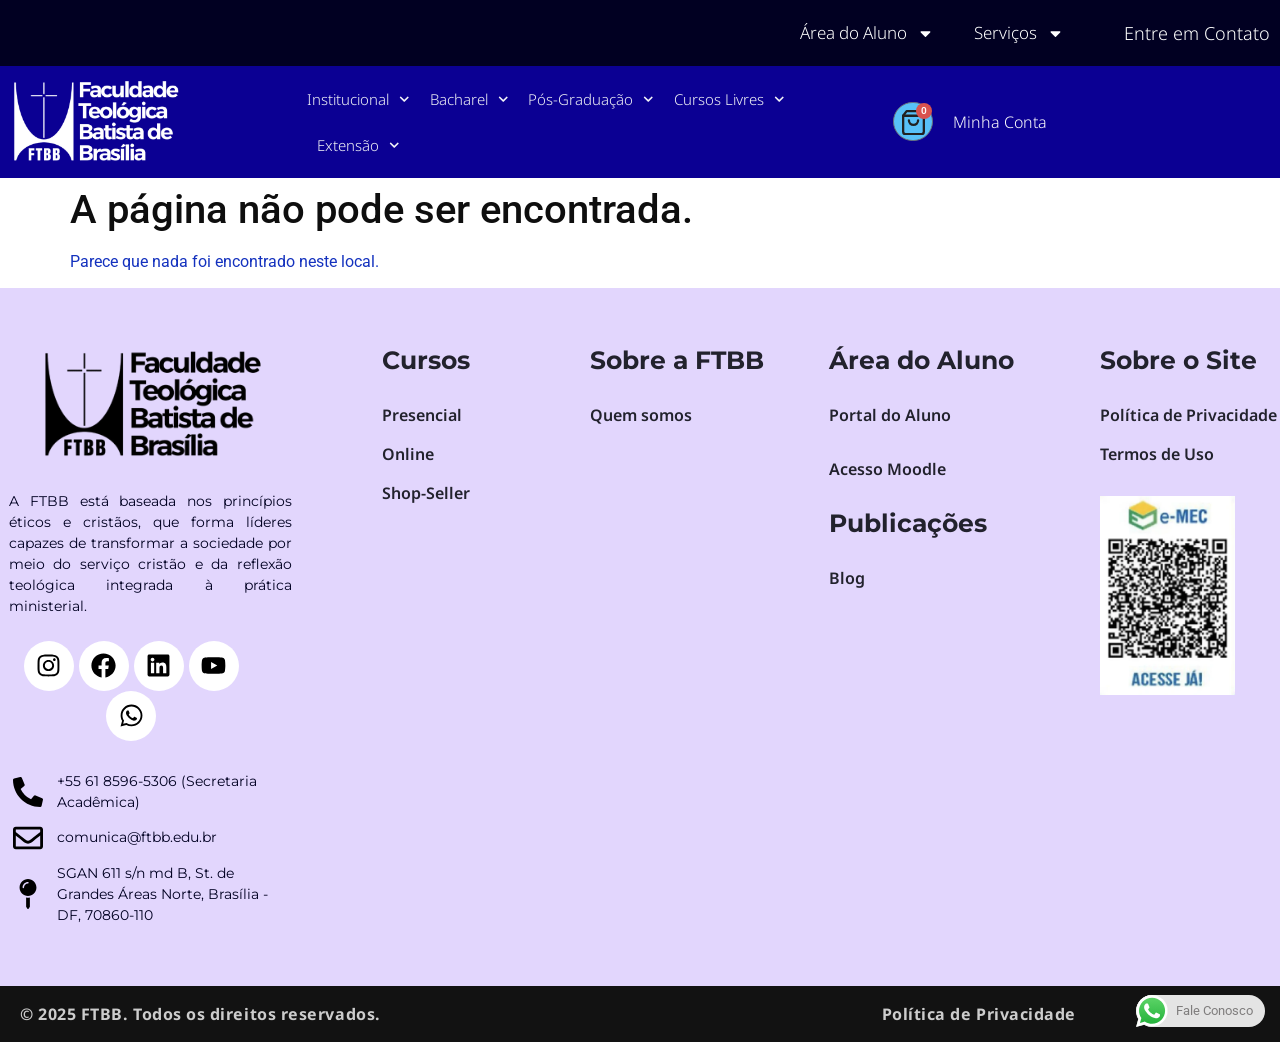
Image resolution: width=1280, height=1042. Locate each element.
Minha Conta (1000, 122)
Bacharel (469, 99)
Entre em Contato (1197, 33)
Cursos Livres (729, 99)
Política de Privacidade (979, 1014)
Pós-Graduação (591, 99)
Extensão (358, 145)
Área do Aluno (856, 33)
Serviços (1016, 33)
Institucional (358, 99)
